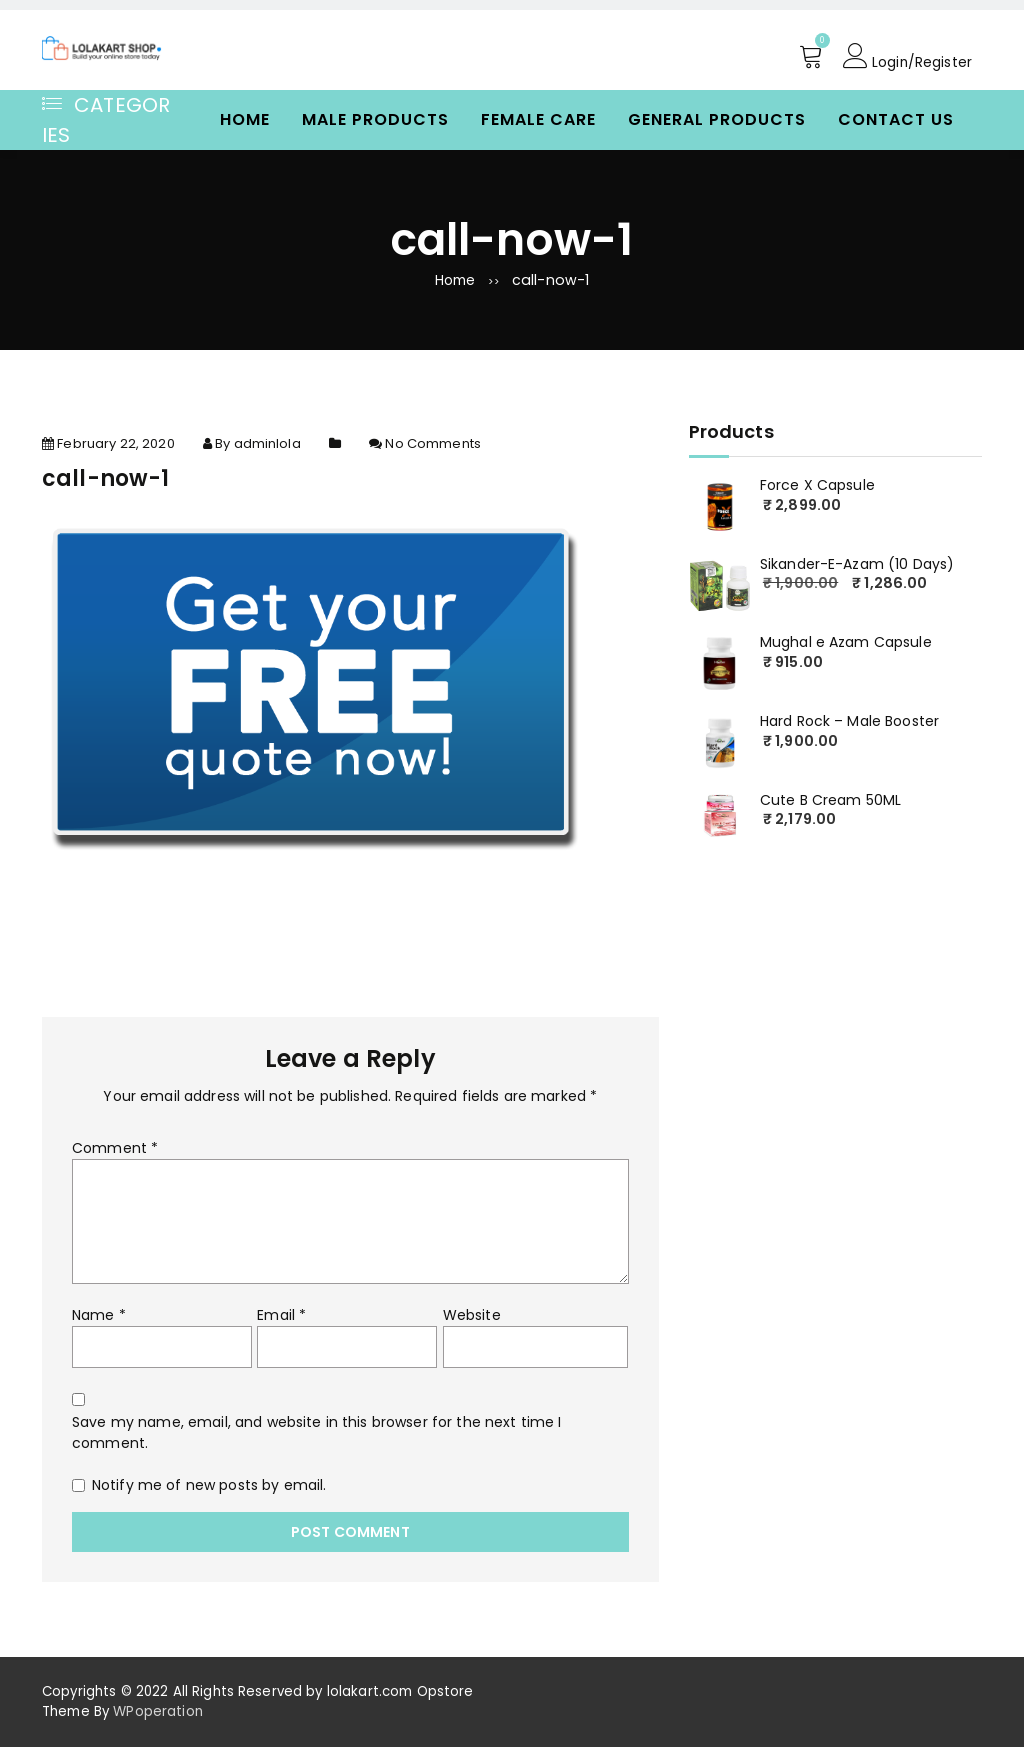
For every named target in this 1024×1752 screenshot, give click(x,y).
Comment (115, 1154)
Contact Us (896, 119)
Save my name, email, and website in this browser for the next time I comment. (317, 1438)
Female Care (538, 119)
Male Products (375, 119)
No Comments (433, 449)
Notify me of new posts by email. (209, 1491)
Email (281, 1321)
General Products (717, 119)
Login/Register (907, 56)
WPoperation (158, 1716)
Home (245, 119)
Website (472, 1321)
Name (99, 1321)
